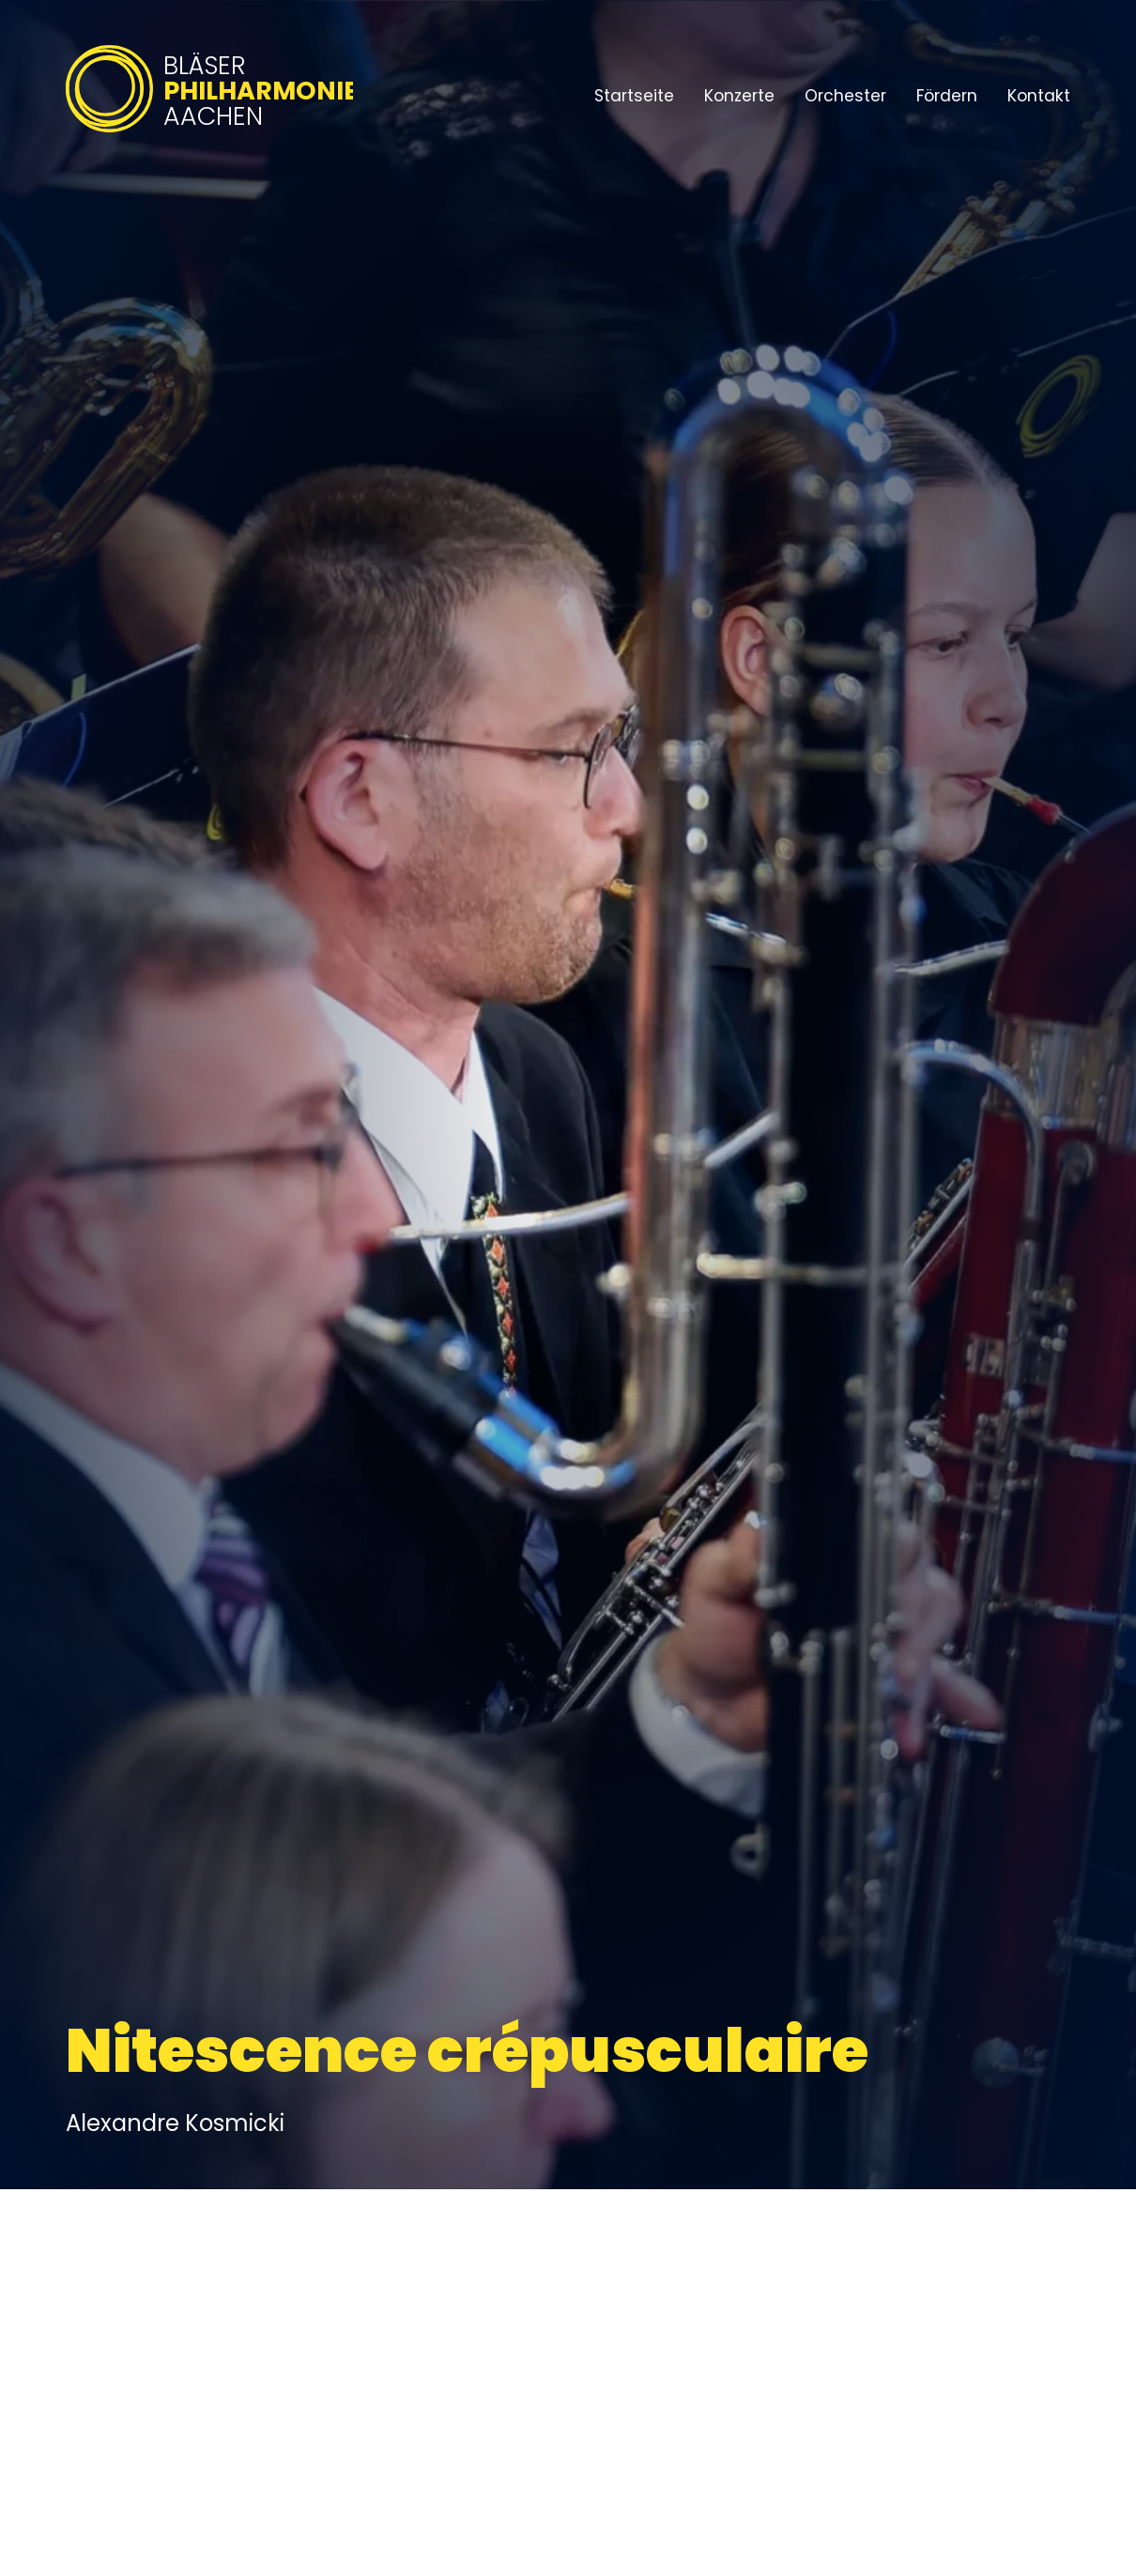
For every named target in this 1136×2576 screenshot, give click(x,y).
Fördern (946, 95)
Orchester (845, 95)
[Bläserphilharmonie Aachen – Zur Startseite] (209, 134)
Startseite (634, 95)
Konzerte (739, 95)
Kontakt (1038, 95)
